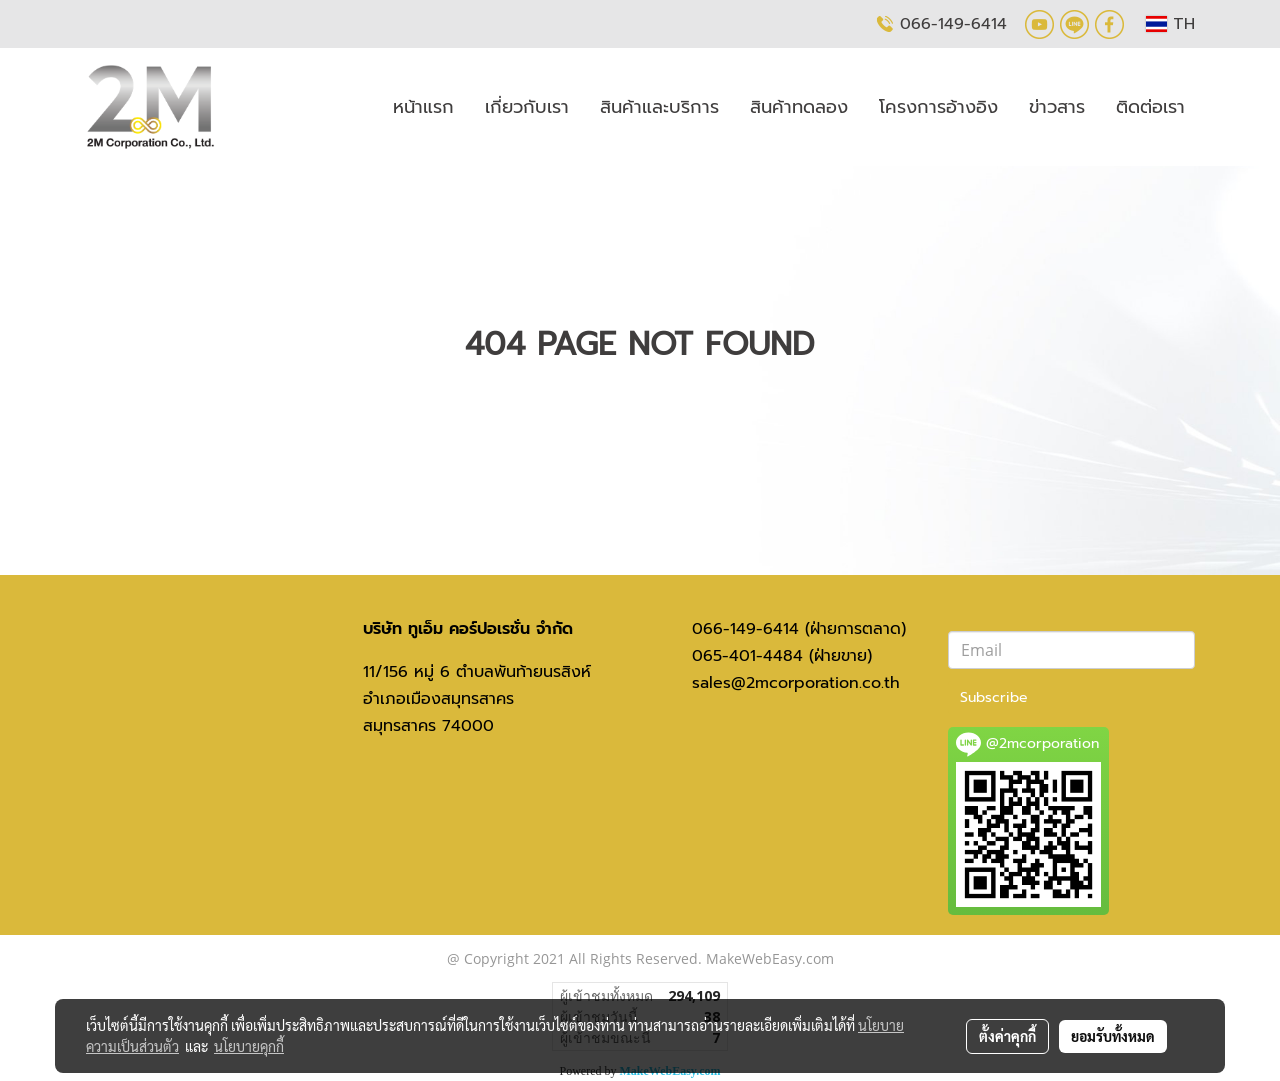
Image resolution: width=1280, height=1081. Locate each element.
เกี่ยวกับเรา (527, 107)
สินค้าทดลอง (799, 107)
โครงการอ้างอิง (938, 107)
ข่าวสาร (1057, 107)
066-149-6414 (953, 23)
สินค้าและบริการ (659, 107)
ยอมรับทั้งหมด (1113, 1036)
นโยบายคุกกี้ (249, 1046)
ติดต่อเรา (1150, 107)
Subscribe (994, 697)
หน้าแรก (423, 107)
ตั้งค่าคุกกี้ (1007, 1036)
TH (1170, 24)
